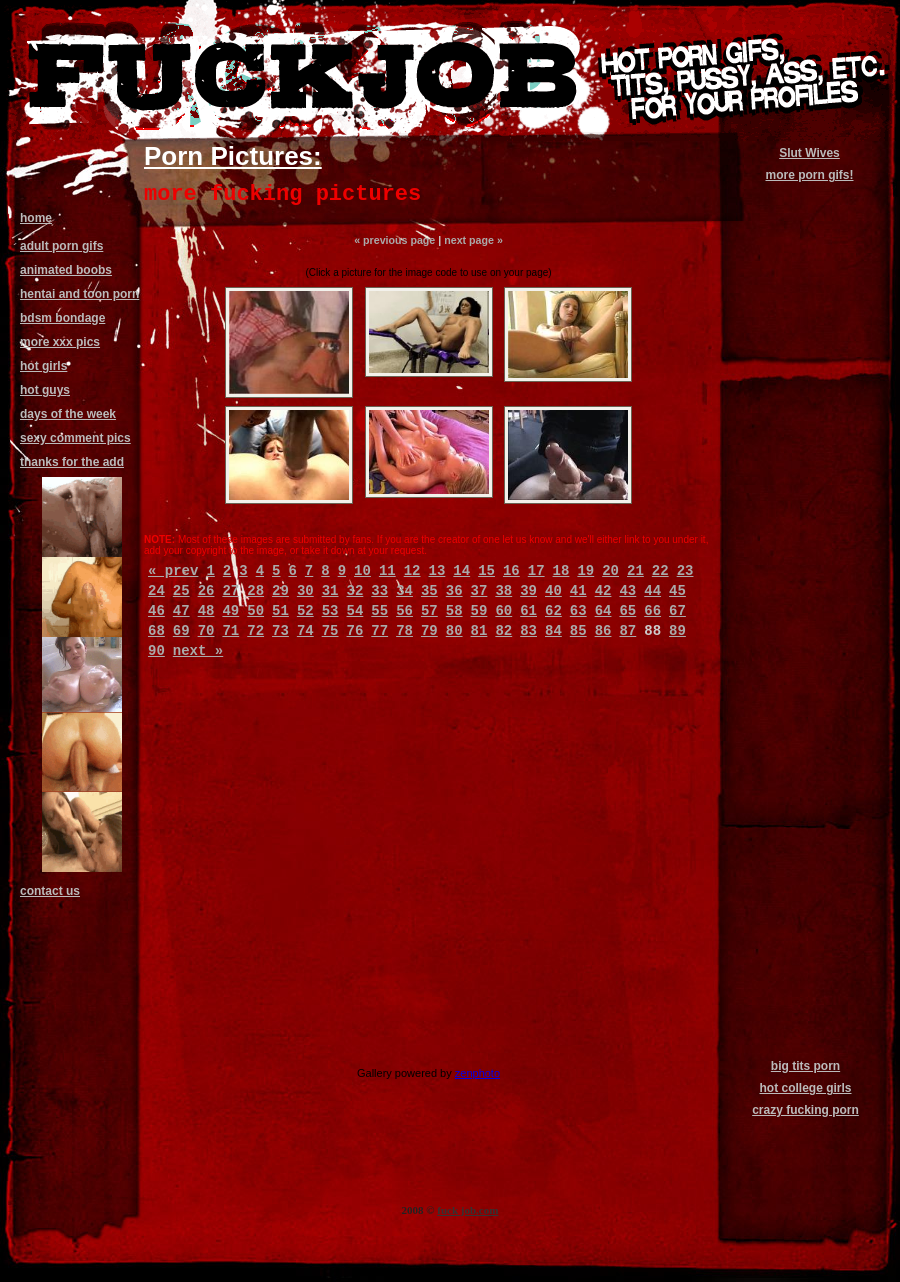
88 (652, 631)
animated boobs (66, 270)
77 (379, 631)
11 (387, 571)
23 (685, 571)
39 (528, 591)
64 (603, 611)
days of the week (68, 414)
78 (404, 631)
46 (156, 611)
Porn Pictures (228, 156)
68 (156, 631)
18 (561, 571)
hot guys (45, 390)
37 (479, 591)
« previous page (394, 240)
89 (677, 631)
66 (652, 611)
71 (230, 631)
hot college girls (805, 1088)
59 (479, 611)
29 (280, 591)
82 (503, 631)
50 (255, 611)
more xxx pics (60, 342)
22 (660, 571)
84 (553, 631)
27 (230, 591)
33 (379, 591)
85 (578, 631)
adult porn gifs (61, 246)
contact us (50, 891)
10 (362, 571)
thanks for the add (72, 462)
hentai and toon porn (79, 294)
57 (429, 611)
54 (355, 611)
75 (330, 631)
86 (603, 631)
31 (330, 591)
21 (635, 571)
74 (305, 631)
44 (652, 591)
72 (255, 631)
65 (627, 611)
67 (677, 611)
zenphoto (477, 1073)
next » (198, 651)
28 (255, 591)
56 (404, 611)
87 (627, 631)
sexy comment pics (75, 438)
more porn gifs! (809, 175)
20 (610, 571)
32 (355, 591)
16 (511, 571)
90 (156, 651)
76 (355, 631)
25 (181, 591)
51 (280, 611)
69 (181, 631)
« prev (173, 571)
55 (379, 611)
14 (461, 571)
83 (528, 631)
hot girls (43, 366)
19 (585, 571)
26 (206, 591)
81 (479, 631)
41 (578, 591)
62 (553, 611)
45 (677, 591)
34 (404, 591)
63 (578, 611)
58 (454, 611)
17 (536, 571)
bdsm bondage (62, 318)
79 (429, 631)
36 (454, 591)
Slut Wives (809, 153)
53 (330, 611)
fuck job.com (467, 1210)
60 (503, 611)
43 (627, 591)
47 (181, 611)
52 (305, 611)
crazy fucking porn (805, 1110)
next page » (473, 240)
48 (206, 611)
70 (206, 631)
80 (454, 631)
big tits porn (805, 1066)
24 (156, 591)
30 (305, 591)
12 (412, 571)
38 (503, 591)
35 (429, 591)
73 (280, 631)
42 (603, 591)
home (36, 218)
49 (230, 611)
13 (437, 571)
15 (486, 571)
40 (553, 591)
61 (528, 611)
